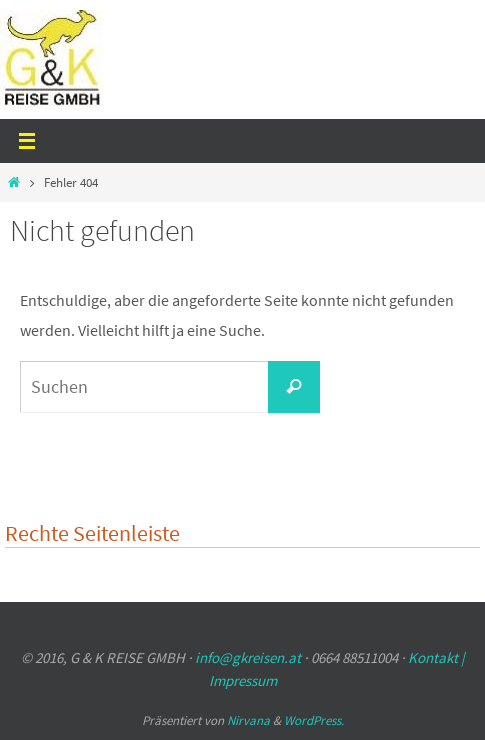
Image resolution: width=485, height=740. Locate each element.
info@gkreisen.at (248, 657)
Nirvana (248, 720)
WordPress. (314, 720)
